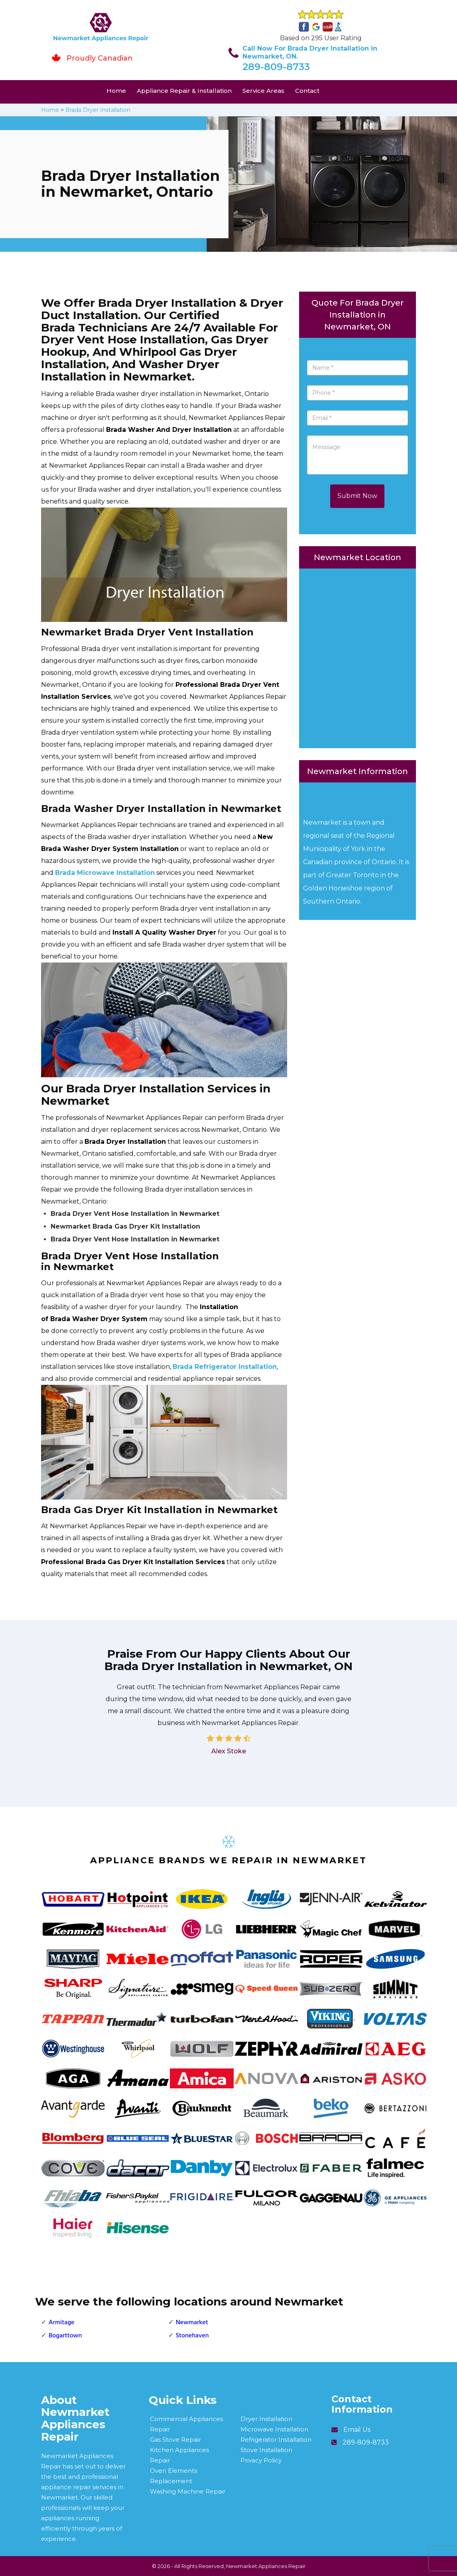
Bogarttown (65, 2336)
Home (116, 90)
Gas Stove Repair (175, 2439)
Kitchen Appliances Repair (179, 2455)
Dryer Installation (266, 2419)
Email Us (356, 2429)
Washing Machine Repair (187, 2491)
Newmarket (192, 2322)
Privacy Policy (261, 2460)
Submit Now (357, 496)
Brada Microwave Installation (105, 872)
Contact (307, 90)
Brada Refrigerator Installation (225, 1366)
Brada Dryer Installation (97, 110)
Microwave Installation (274, 2429)
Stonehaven (192, 2336)
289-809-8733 (276, 67)
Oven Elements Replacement (173, 2476)
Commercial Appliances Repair (186, 2424)
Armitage (62, 2322)
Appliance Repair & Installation (184, 90)
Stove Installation (266, 2450)
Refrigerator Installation (275, 2439)
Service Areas (263, 90)
